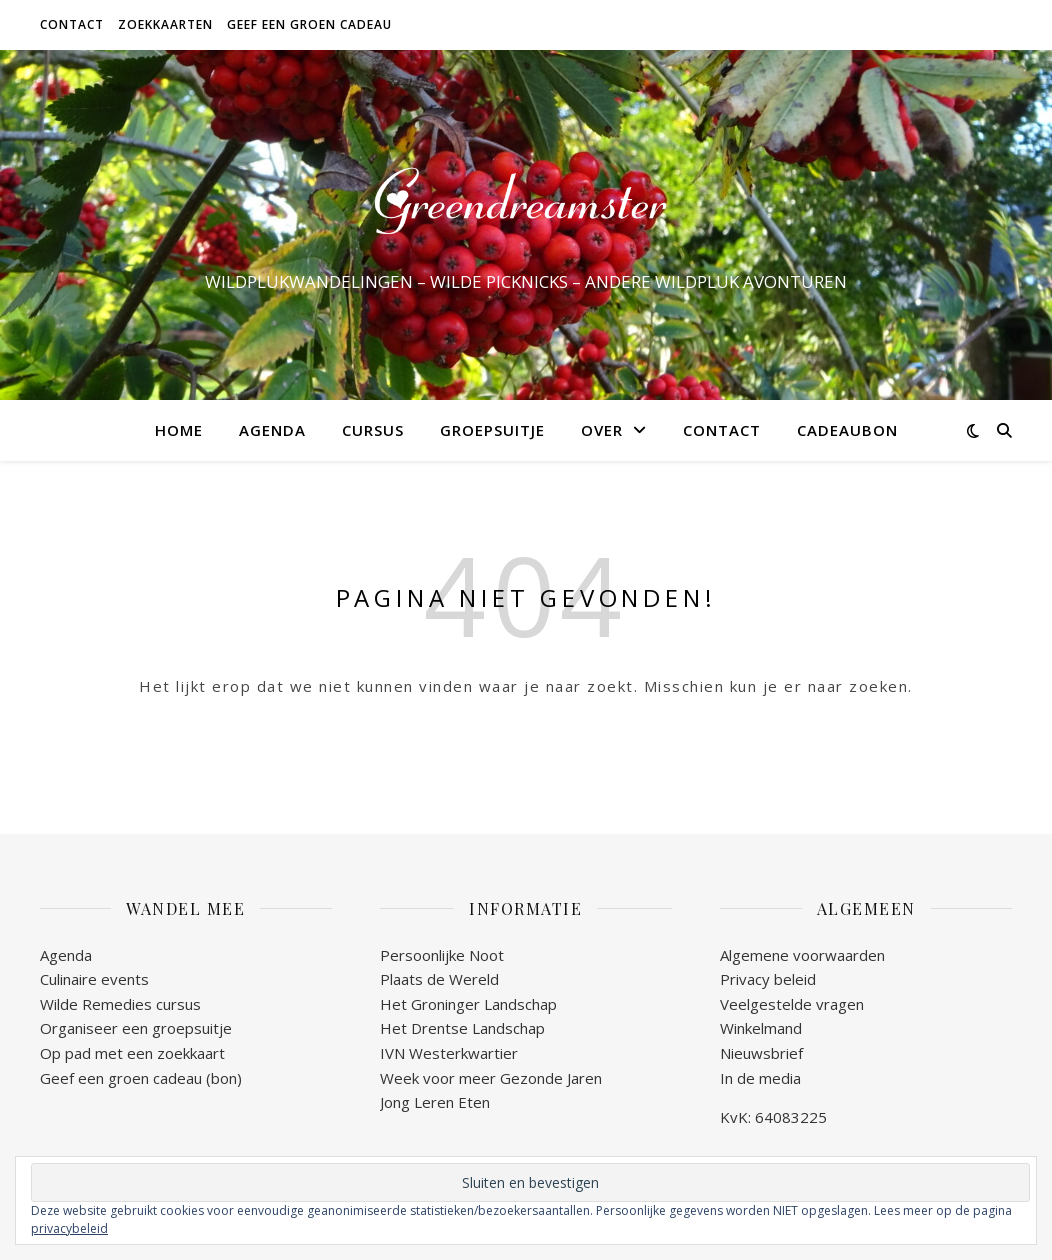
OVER (602, 430)
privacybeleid (69, 1228)
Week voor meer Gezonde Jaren (491, 1078)
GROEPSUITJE (492, 430)
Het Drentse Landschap (462, 1028)
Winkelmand (761, 1028)
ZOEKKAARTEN (165, 24)
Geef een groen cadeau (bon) (141, 1078)
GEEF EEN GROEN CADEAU (309, 24)
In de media (760, 1078)
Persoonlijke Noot (442, 955)
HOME (179, 430)
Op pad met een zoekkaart (132, 1053)
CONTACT (72, 24)
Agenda (66, 955)
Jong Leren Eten (435, 1102)
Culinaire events (94, 979)
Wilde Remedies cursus (120, 1004)
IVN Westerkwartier (449, 1053)
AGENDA (272, 430)
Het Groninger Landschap (468, 1004)
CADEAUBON (847, 430)
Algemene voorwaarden (802, 955)
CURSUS (373, 430)
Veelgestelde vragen (792, 1004)
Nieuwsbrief (761, 1053)
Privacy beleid (768, 979)
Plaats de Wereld (439, 979)
